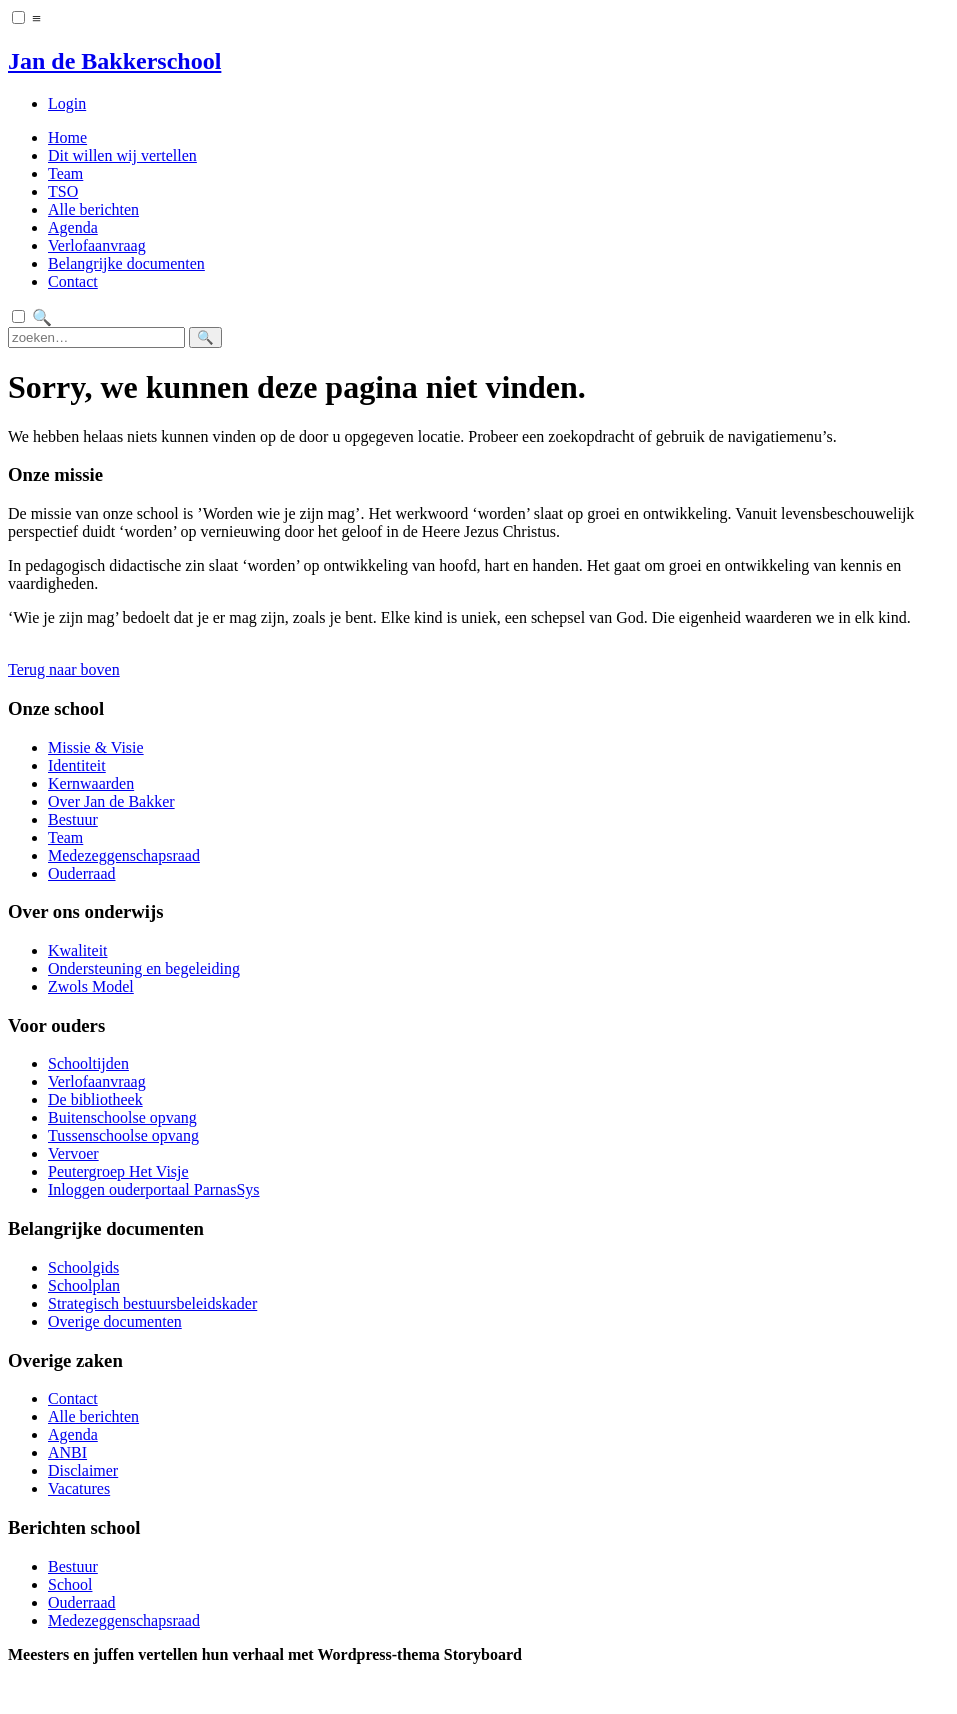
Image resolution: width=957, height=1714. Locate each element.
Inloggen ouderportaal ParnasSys (154, 1189)
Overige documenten (115, 1321)
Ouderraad (82, 873)
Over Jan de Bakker (111, 801)
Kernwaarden (91, 783)
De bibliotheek (95, 1099)
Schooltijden (88, 1063)
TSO (63, 191)
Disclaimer (83, 1470)
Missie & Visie (96, 747)
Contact (73, 281)
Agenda (73, 227)
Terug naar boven (64, 669)
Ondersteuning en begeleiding (144, 968)
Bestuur (73, 819)
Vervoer (73, 1153)
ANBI (67, 1452)
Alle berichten (93, 209)
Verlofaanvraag (97, 245)
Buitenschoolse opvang (122, 1117)
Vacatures (79, 1488)
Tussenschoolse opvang (123, 1135)
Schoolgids (83, 1267)
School (70, 1584)
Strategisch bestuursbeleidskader (152, 1303)
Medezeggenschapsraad (124, 855)
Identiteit (77, 765)
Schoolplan (84, 1285)
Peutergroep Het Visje (118, 1171)
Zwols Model (91, 986)
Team (65, 173)
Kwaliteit (78, 950)
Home (67, 137)
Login (67, 103)
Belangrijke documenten (126, 263)
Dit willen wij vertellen (122, 155)
